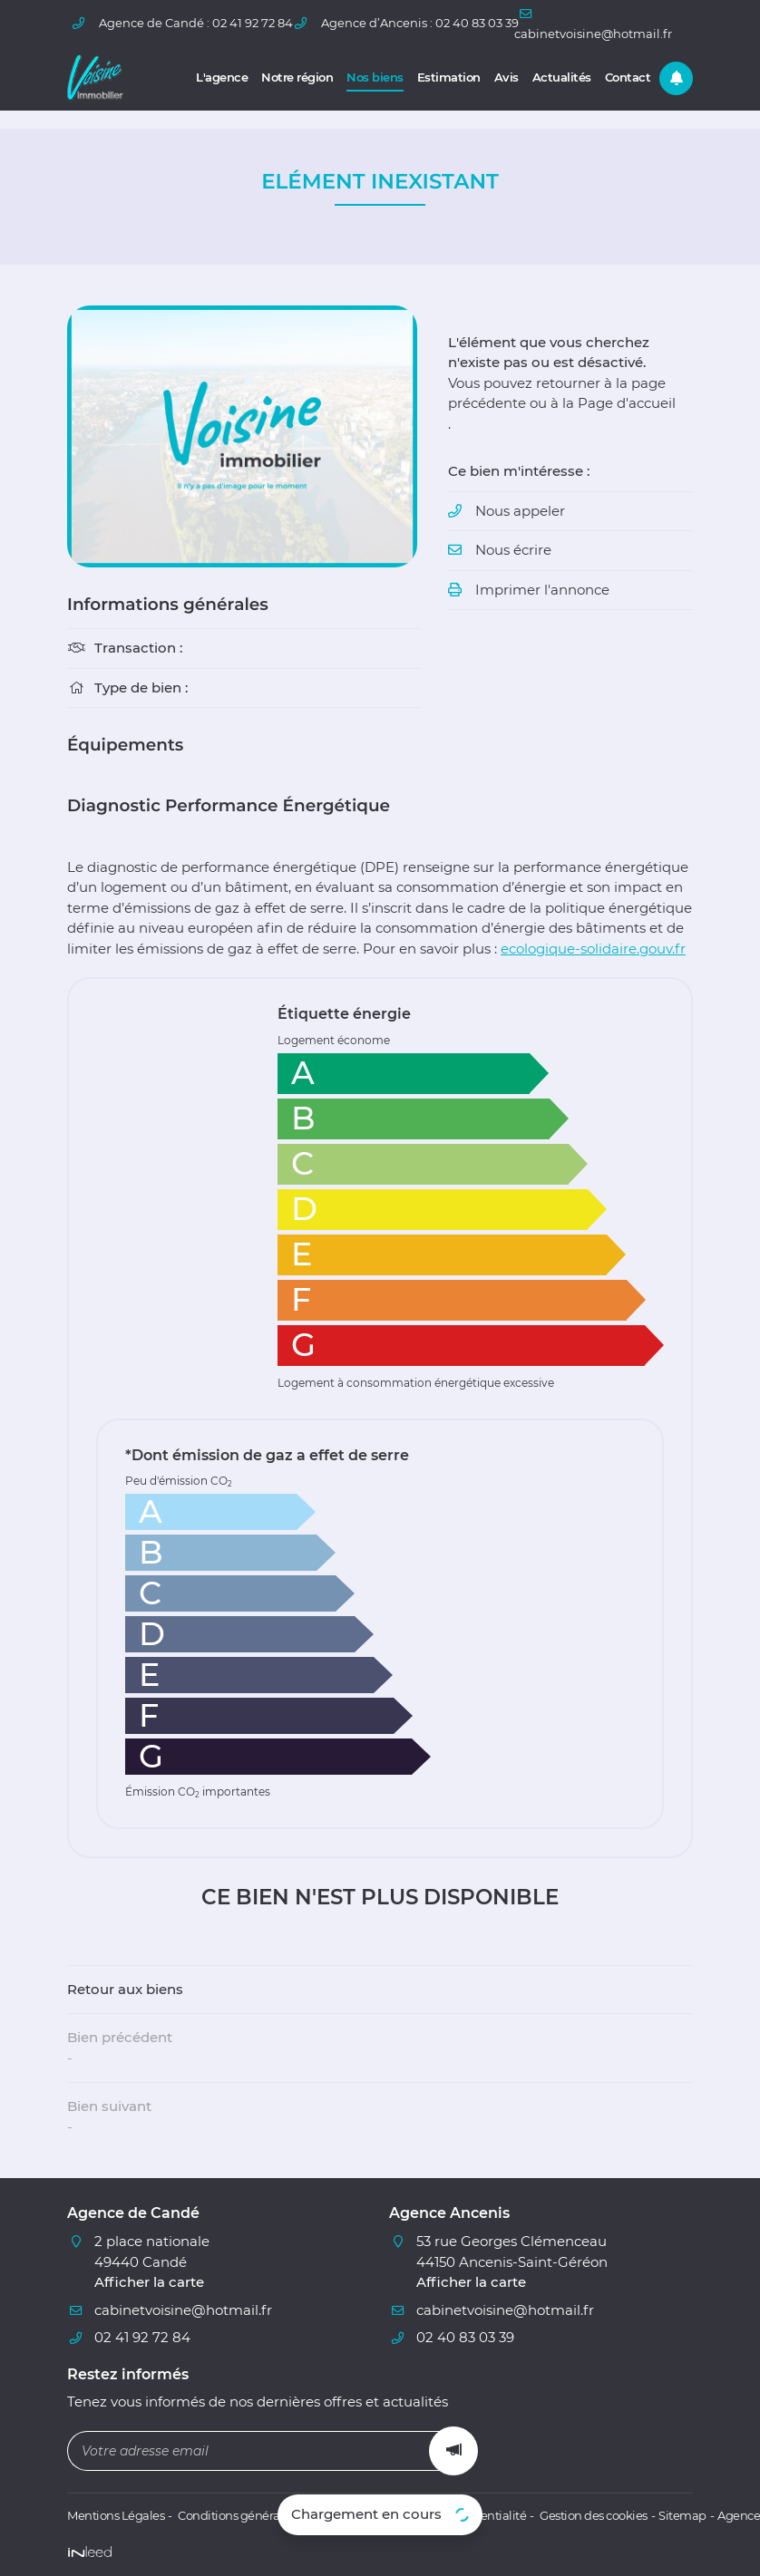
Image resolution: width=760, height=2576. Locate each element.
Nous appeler (520, 510)
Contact (628, 77)
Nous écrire (513, 549)
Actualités (561, 77)
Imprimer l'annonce (542, 589)
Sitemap (682, 2516)
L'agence (222, 77)
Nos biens (375, 77)
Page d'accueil (627, 403)
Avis (506, 77)
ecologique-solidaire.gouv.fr (593, 948)
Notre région (297, 77)
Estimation (449, 77)
